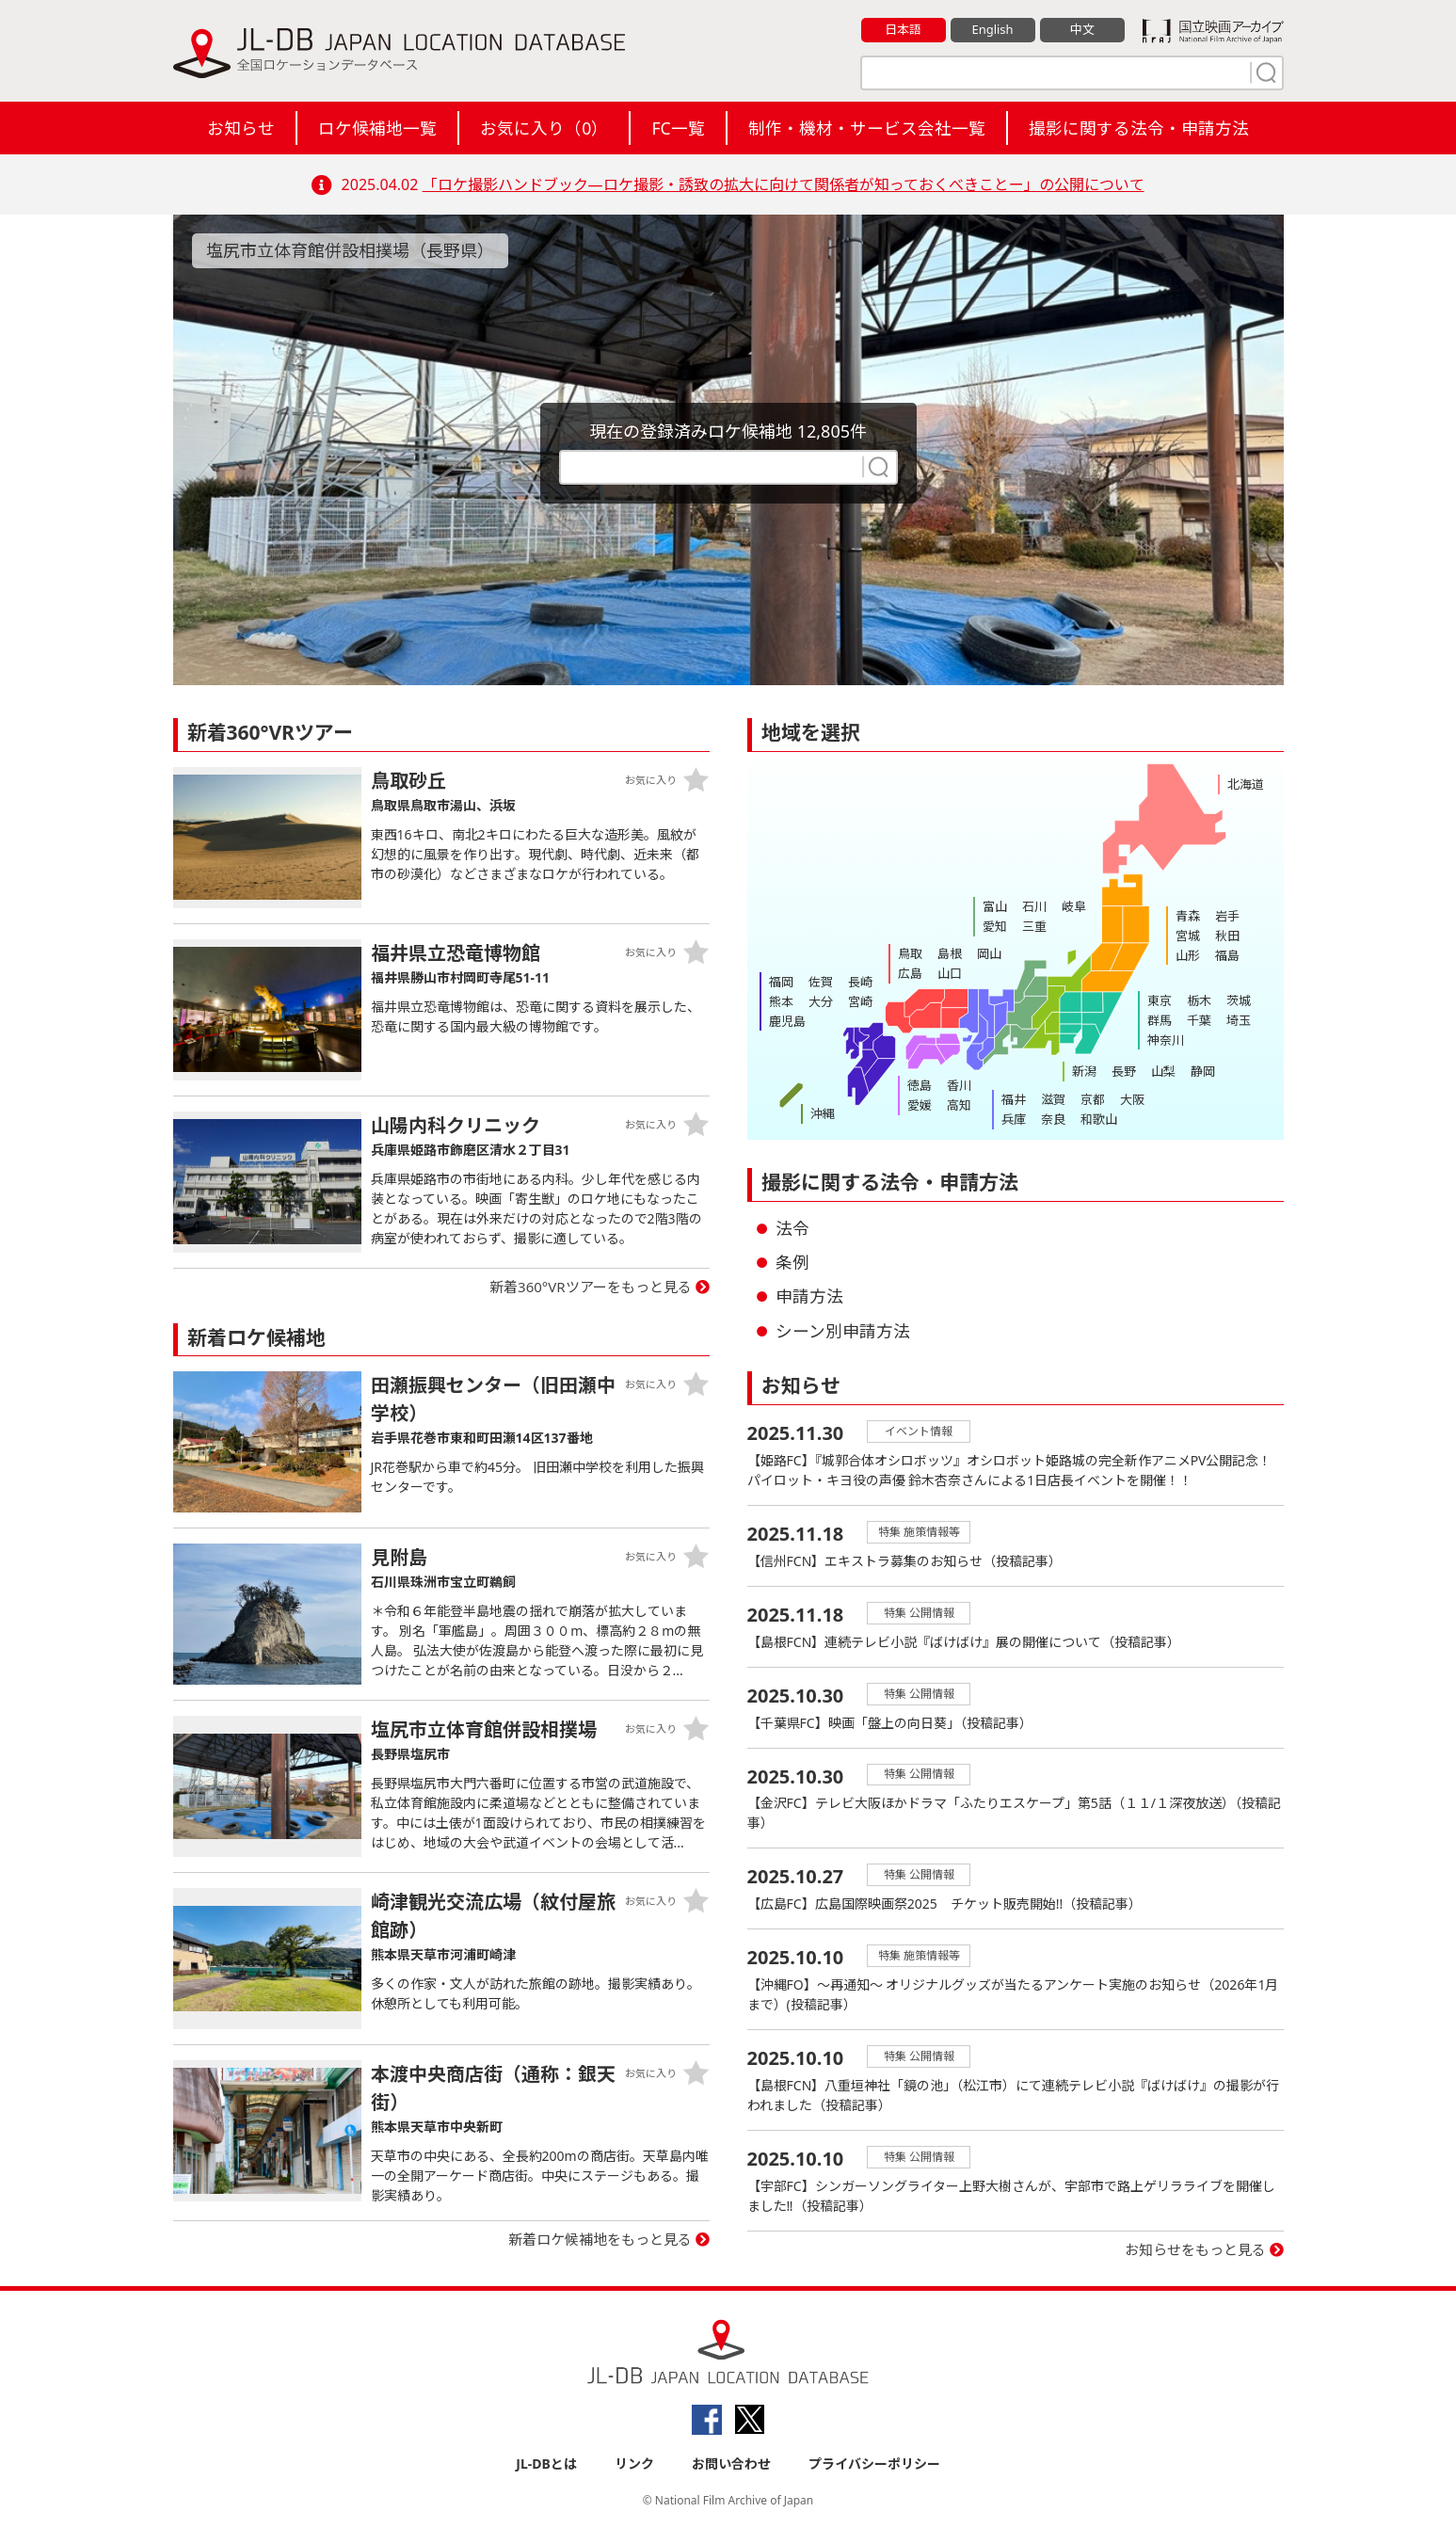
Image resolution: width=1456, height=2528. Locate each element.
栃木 (1199, 1000)
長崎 (860, 981)
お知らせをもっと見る (1195, 2250)
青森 (1188, 915)
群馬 (1159, 1020)
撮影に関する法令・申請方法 (1139, 128)
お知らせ (241, 128)
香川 (959, 1085)
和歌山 (1098, 1119)
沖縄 (822, 1113)
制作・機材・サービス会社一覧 (866, 128)
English (992, 29)
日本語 (903, 29)
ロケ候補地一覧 (377, 128)
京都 (1092, 1099)
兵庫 (1013, 1119)
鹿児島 (787, 1021)
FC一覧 (677, 128)
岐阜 (1074, 906)
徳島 (919, 1085)
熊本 (781, 1001)
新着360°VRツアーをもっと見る (590, 1286)
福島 (1227, 955)
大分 (820, 1001)
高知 (959, 1104)
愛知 (995, 926)
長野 (1124, 1071)
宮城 (1188, 935)
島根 (949, 953)
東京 (1159, 1000)
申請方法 (809, 1296)
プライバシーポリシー (874, 2463)
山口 (949, 973)
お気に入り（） (544, 128)
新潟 (1084, 1071)
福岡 (781, 981)
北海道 (1245, 784)
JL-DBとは (546, 2463)
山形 (1188, 955)
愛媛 (919, 1104)
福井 (1013, 1099)
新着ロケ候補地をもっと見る (600, 2239)
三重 (1034, 926)
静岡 (1203, 1071)
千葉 (1199, 1020)
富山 (995, 906)
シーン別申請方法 (843, 1331)
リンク (634, 2463)
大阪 (1132, 1099)
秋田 (1227, 935)
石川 (1034, 906)
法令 (792, 1228)
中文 (1082, 29)
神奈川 (1165, 1040)
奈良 (1053, 1119)
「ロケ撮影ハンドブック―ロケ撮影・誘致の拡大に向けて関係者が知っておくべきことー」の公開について (783, 184)
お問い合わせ (731, 2463)
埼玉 (1238, 1020)
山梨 (1163, 1071)
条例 (792, 1262)
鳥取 (910, 953)
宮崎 (860, 1001)
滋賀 (1053, 1099)
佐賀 (820, 981)
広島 (910, 973)
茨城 (1238, 1000)
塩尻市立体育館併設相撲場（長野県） (350, 250)
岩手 (1227, 915)
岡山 (989, 953)
